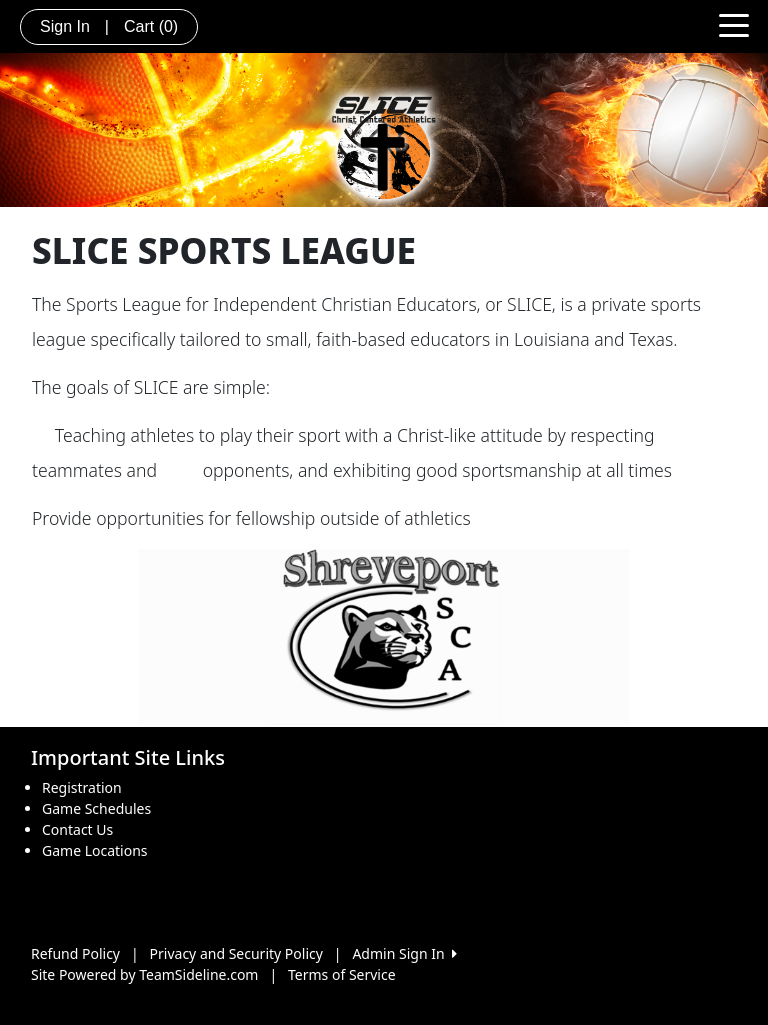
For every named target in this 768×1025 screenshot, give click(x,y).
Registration (82, 787)
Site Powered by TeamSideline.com (144, 974)
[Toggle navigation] (734, 24)
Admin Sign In (404, 953)
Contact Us (77, 829)
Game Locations (95, 850)
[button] (56, 637)
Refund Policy (75, 953)
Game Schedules (96, 808)
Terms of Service (342, 974)
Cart (151, 26)
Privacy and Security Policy (236, 953)
